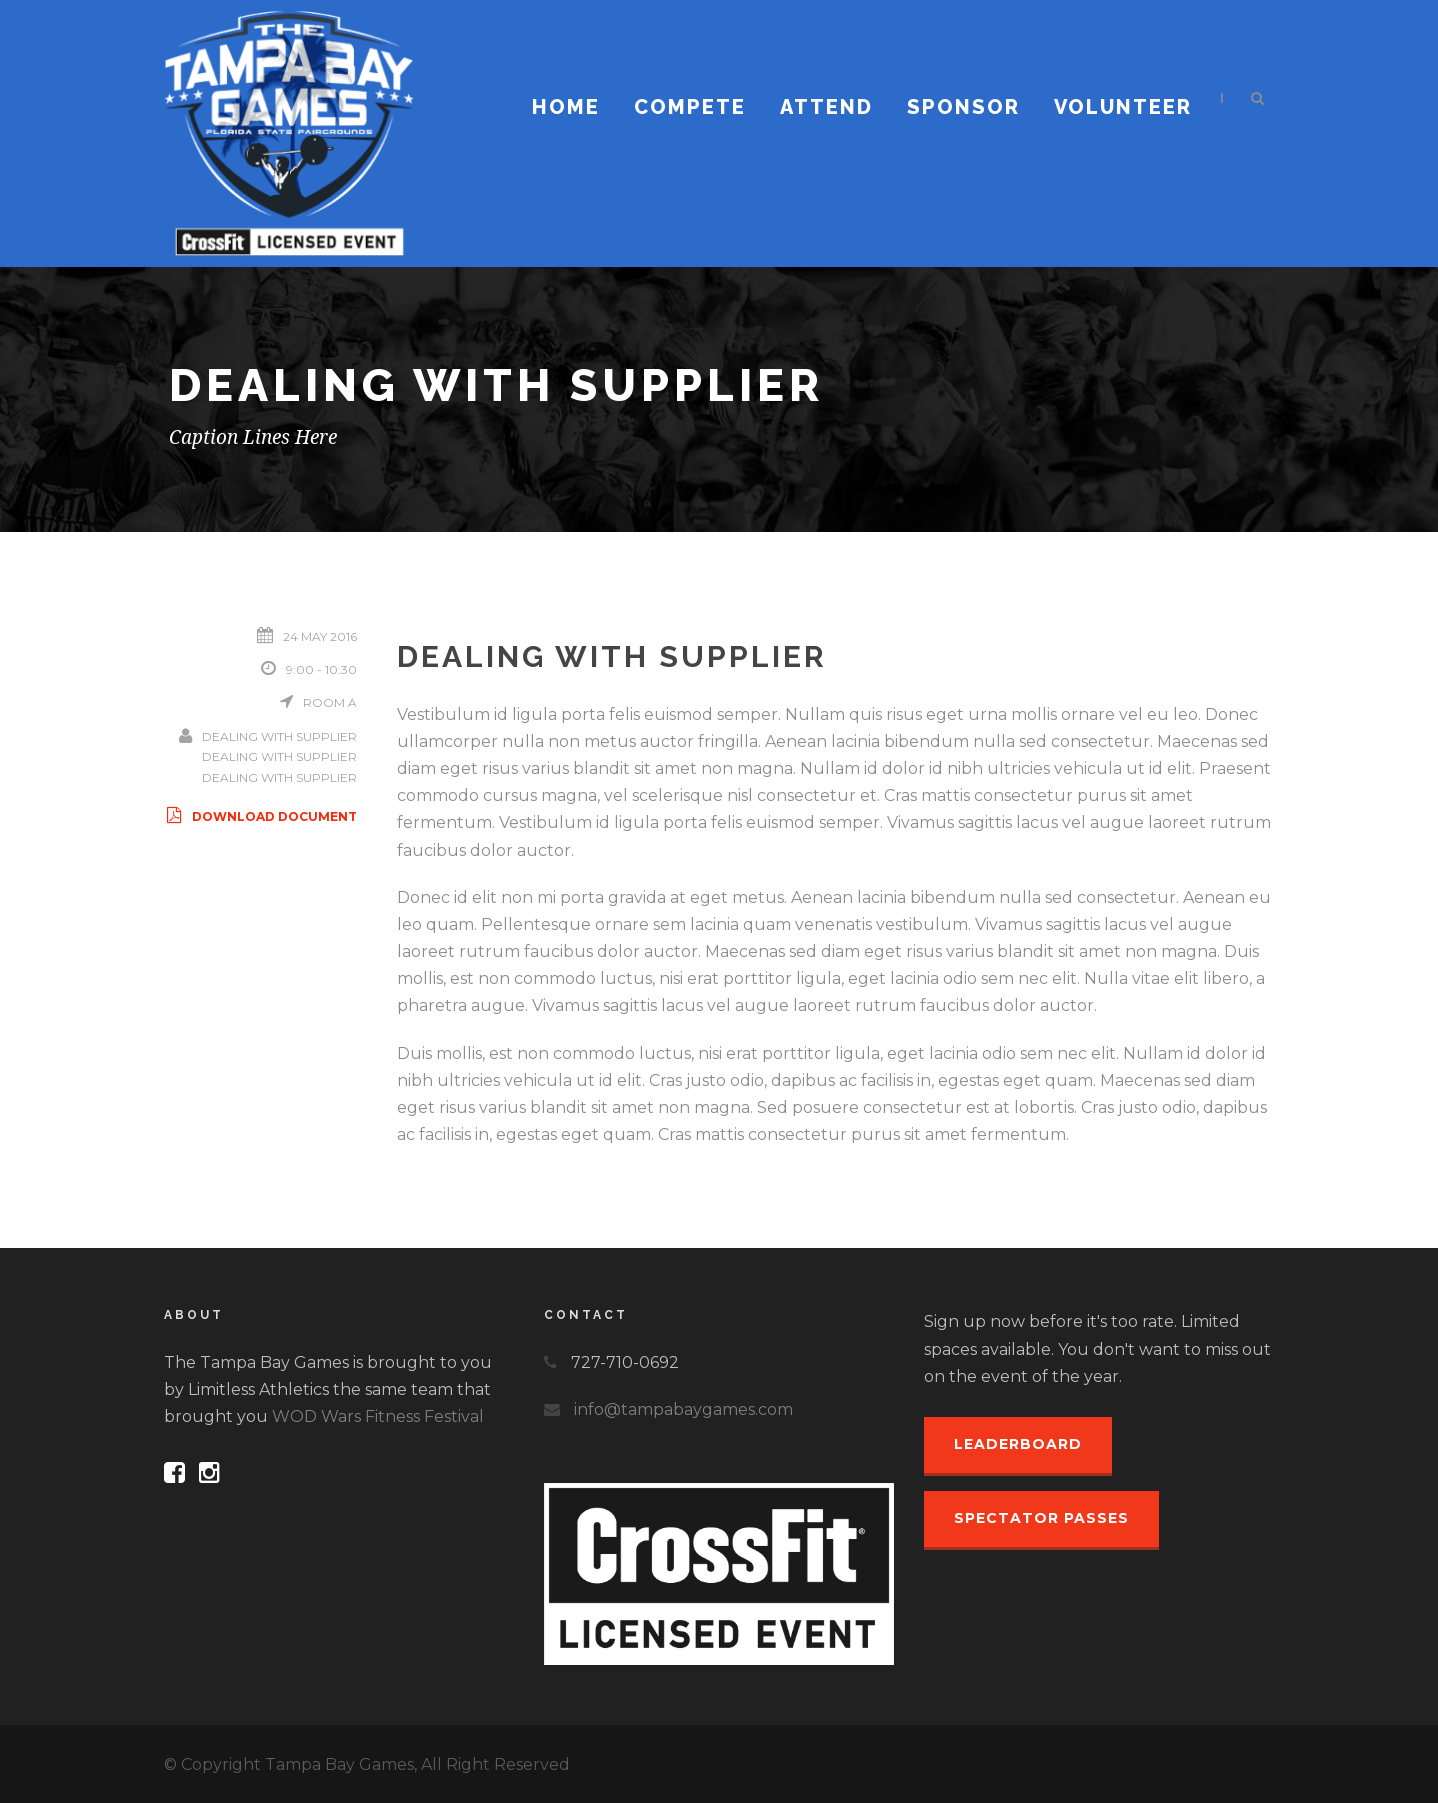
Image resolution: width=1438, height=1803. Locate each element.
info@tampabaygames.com (683, 1409)
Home (566, 107)
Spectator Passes (1041, 1518)
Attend (826, 107)
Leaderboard (1018, 1444)
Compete (690, 107)
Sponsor (963, 107)
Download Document (260, 816)
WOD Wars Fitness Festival (378, 1416)
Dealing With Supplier (279, 736)
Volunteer (1123, 107)
